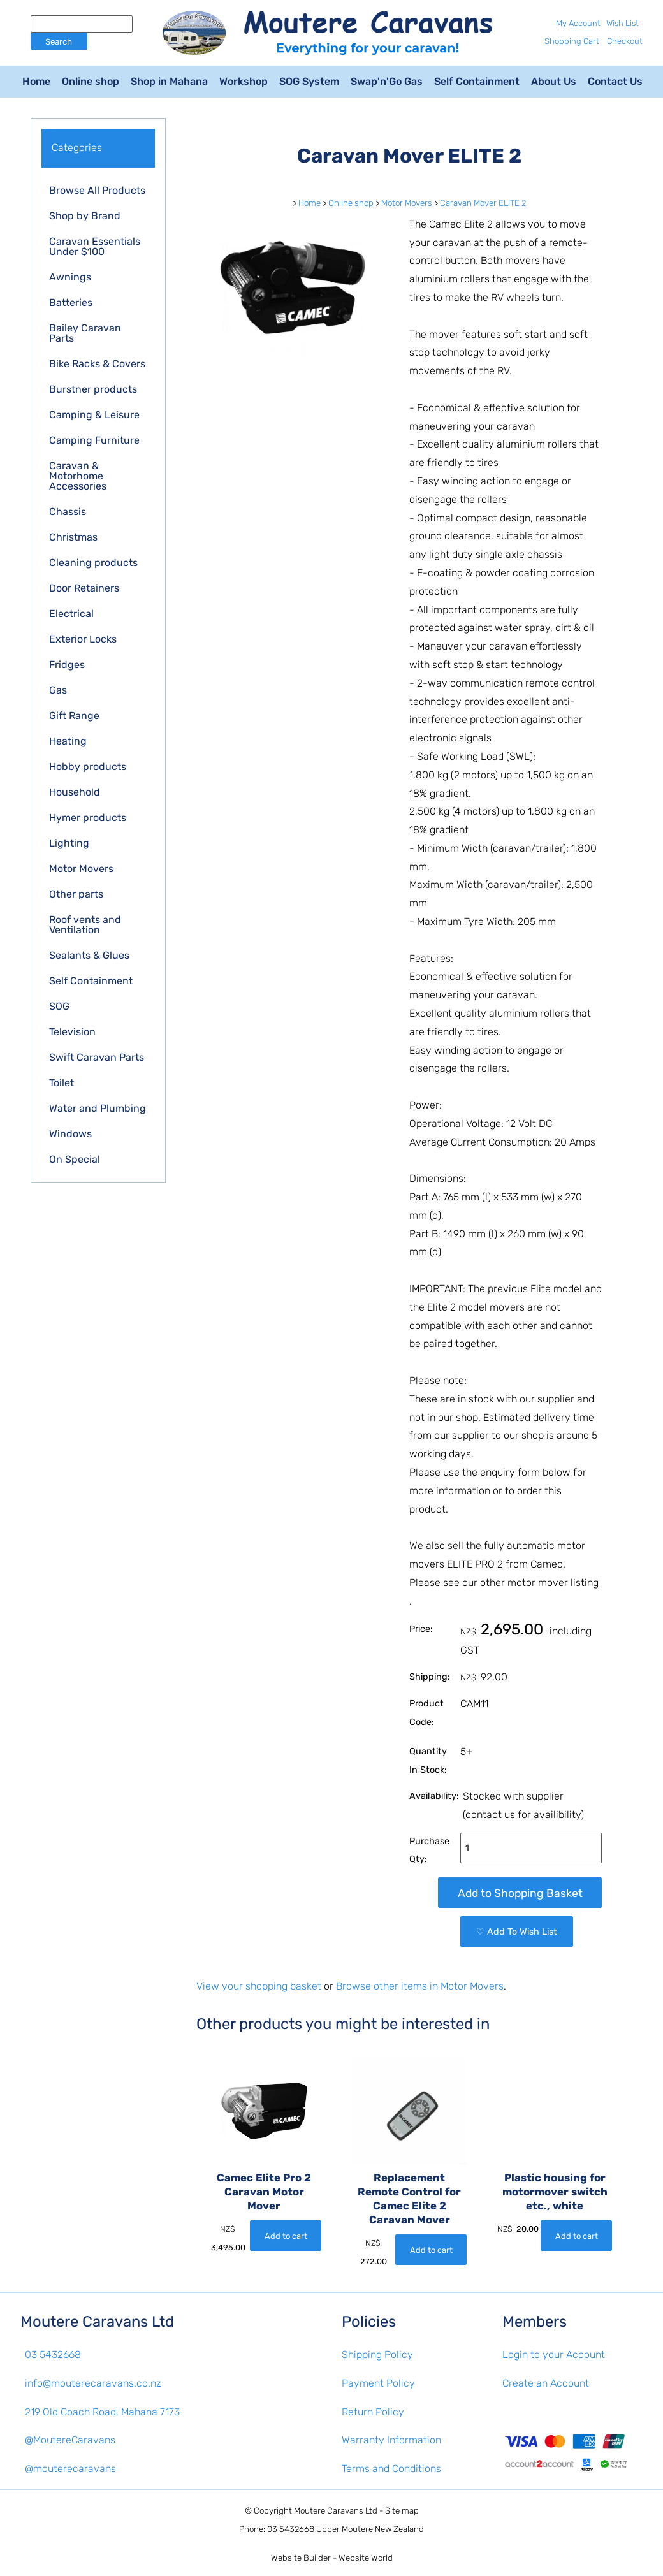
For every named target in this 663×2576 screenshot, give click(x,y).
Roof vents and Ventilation (85, 924)
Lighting (69, 843)
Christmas (73, 537)
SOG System (309, 81)
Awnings (70, 277)
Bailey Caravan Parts (85, 333)
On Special (74, 1159)
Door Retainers (84, 588)
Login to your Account (553, 2354)
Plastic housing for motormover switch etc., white (555, 2191)
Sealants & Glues (89, 955)
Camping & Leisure (94, 415)
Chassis (67, 512)
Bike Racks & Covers (97, 364)
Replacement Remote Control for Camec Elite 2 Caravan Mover (409, 2198)
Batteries (70, 302)
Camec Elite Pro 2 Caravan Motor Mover (264, 2191)
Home (36, 81)
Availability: (434, 1796)
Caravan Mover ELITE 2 (483, 203)
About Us (553, 81)
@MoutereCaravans (70, 2440)
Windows (70, 1134)
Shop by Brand (84, 216)
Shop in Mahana (169, 81)
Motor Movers (81, 868)
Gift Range (74, 715)
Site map (402, 2510)
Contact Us (615, 81)
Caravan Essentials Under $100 (94, 246)
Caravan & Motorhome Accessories (77, 476)
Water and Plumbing (97, 1108)
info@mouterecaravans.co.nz (93, 2383)
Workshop (243, 81)
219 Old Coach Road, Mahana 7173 (102, 2412)
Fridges (67, 665)
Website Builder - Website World (332, 2558)
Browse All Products (97, 190)
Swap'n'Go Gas (387, 81)
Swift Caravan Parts (96, 1057)
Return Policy (373, 2412)
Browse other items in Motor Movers (420, 1986)
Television (72, 1032)
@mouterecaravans (70, 2469)
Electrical (71, 614)
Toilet (61, 1083)
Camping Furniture (94, 440)
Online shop (90, 81)
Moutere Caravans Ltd (335, 2510)
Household (74, 792)
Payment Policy (378, 2383)
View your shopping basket (258, 1986)
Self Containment (477, 81)
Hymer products (87, 817)
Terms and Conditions (391, 2469)
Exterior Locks (83, 639)
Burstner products (93, 389)
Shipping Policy (377, 2354)
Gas (58, 690)
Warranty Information (391, 2440)
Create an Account (545, 2383)
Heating (68, 741)
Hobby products (87, 766)
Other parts (76, 894)
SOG (59, 1006)
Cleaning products (93, 563)
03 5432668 (53, 2354)
